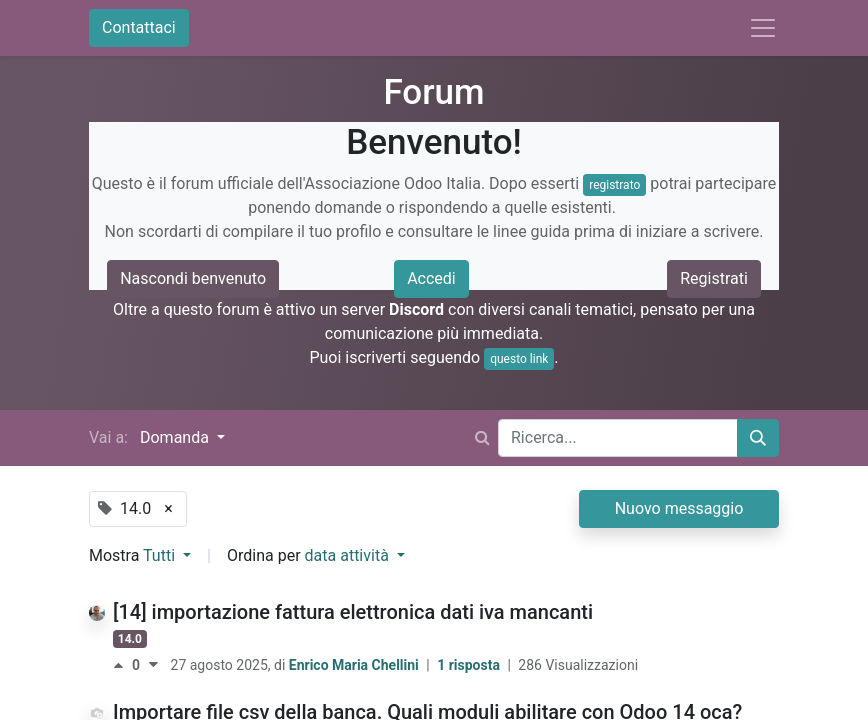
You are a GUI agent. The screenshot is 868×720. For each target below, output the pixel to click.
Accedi (431, 278)
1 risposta (470, 665)
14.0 (130, 639)
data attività (349, 555)
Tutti (161, 555)
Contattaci (139, 27)
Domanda (176, 437)
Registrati (714, 278)
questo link (519, 359)
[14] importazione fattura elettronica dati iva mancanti (353, 612)
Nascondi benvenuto (193, 278)
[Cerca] (758, 438)
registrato (614, 185)
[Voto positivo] (122, 665)
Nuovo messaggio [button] (679, 508)
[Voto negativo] (153, 665)
